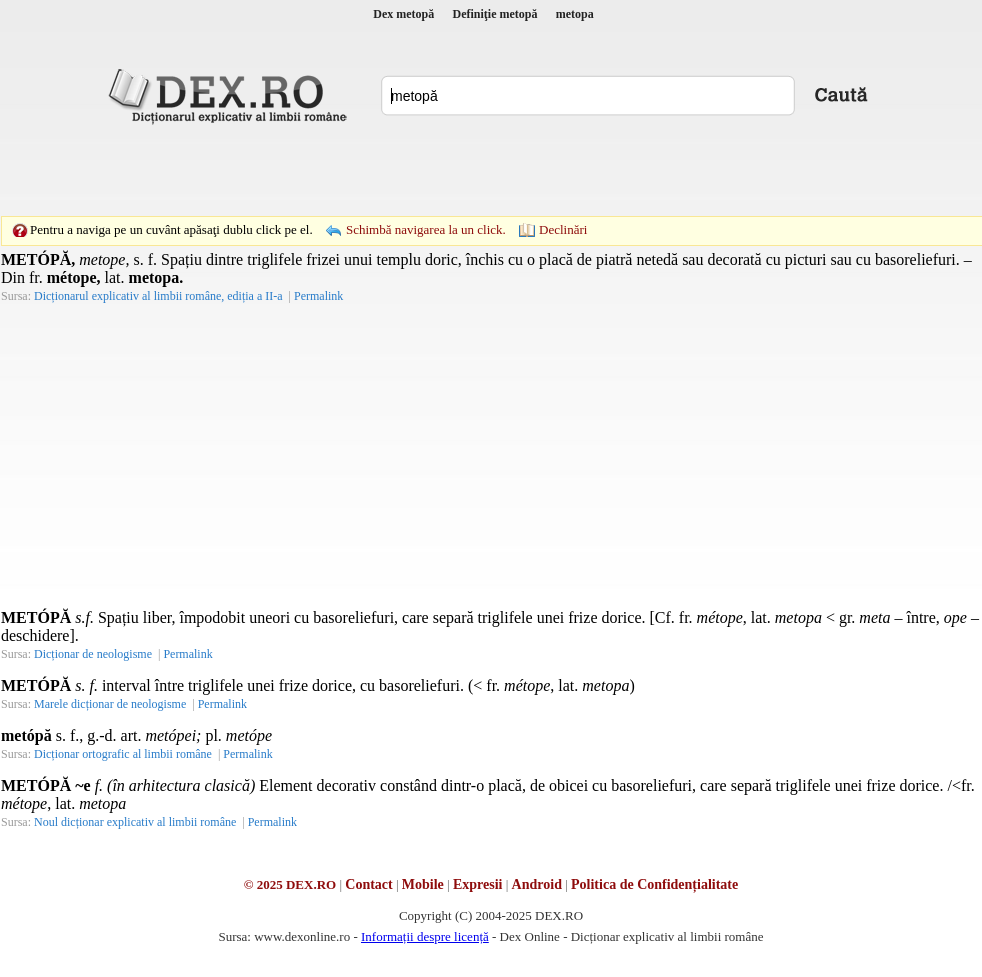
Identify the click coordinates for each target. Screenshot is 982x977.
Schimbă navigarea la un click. (426, 229)
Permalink (318, 296)
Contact (368, 884)
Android (537, 884)
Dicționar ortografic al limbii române (123, 754)
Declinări (563, 229)
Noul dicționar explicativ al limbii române (135, 822)
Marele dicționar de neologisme (110, 704)
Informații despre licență (425, 936)
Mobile (423, 884)
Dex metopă (403, 14)
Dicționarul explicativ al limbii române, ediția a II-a (158, 296)
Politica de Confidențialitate (654, 884)
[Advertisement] (460, 170)
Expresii (478, 884)
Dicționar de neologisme (93, 654)
